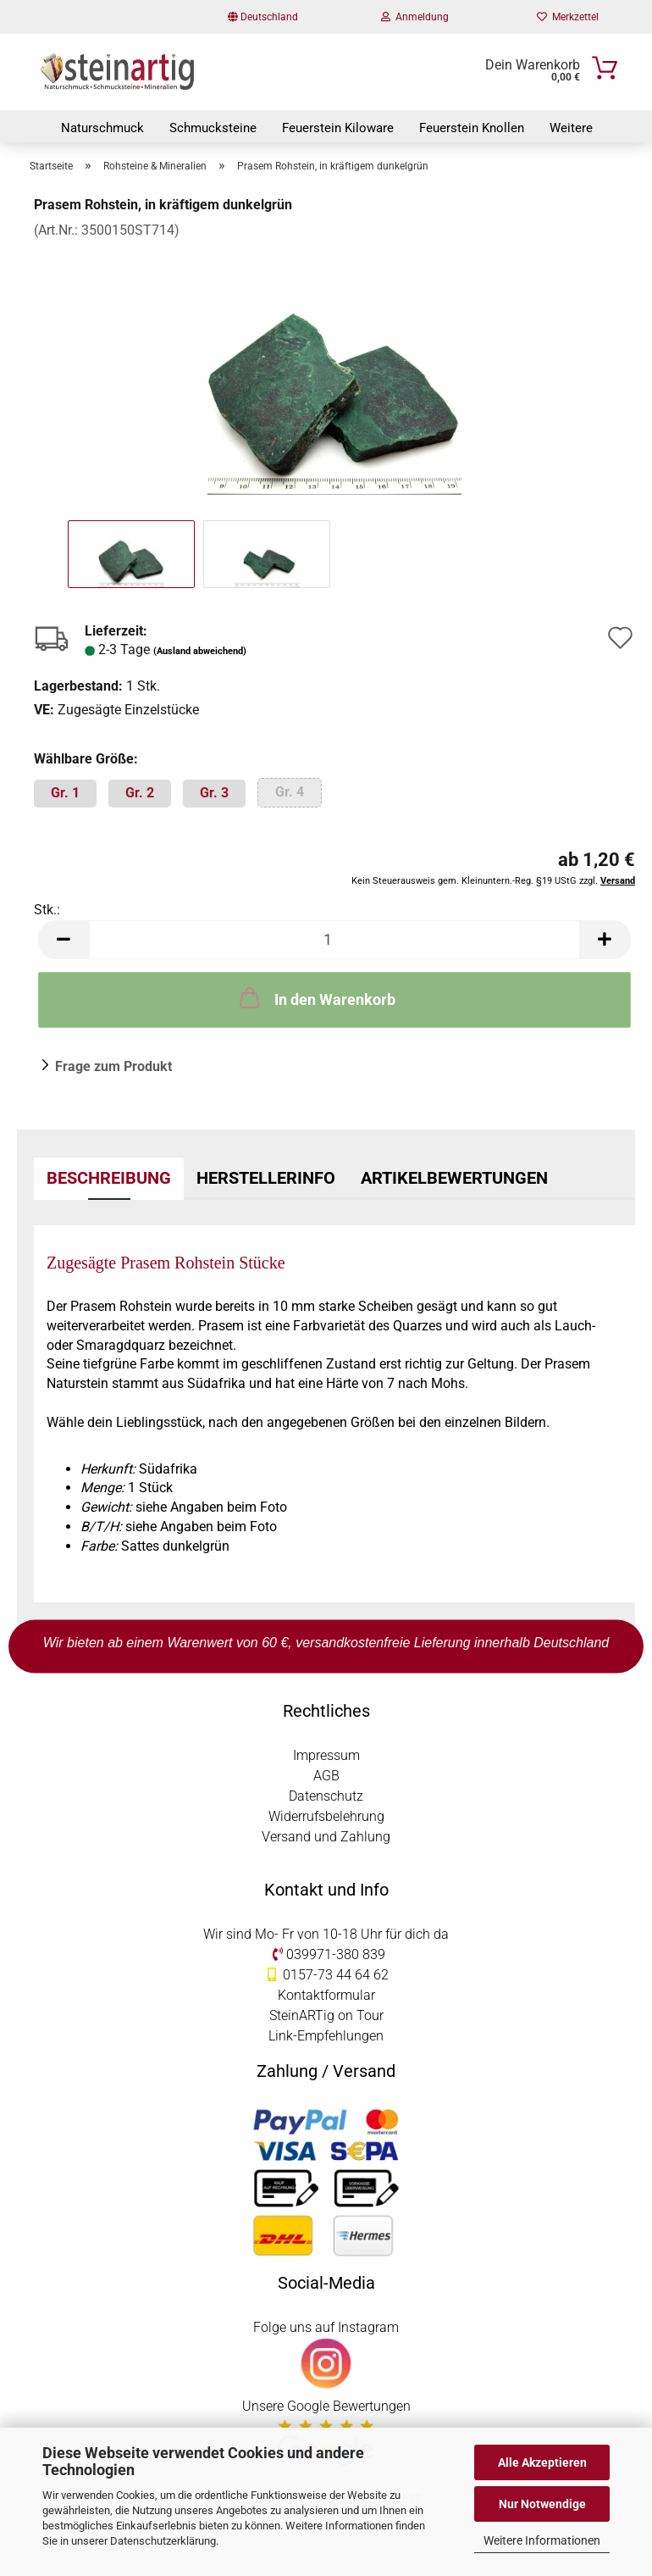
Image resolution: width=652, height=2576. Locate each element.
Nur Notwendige (542, 2504)
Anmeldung (415, 17)
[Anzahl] (334, 939)
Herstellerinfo (265, 1178)
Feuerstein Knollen (471, 128)
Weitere (571, 128)
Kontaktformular (326, 1995)
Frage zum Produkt (113, 1066)
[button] (63, 939)
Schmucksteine (213, 128)
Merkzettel (568, 17)
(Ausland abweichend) (199, 651)
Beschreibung (109, 1178)
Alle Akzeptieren (542, 2462)
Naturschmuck (102, 128)
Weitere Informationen (541, 2540)
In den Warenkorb (315, 997)
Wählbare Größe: (86, 759)
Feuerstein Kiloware (338, 128)
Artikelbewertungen (454, 1178)
